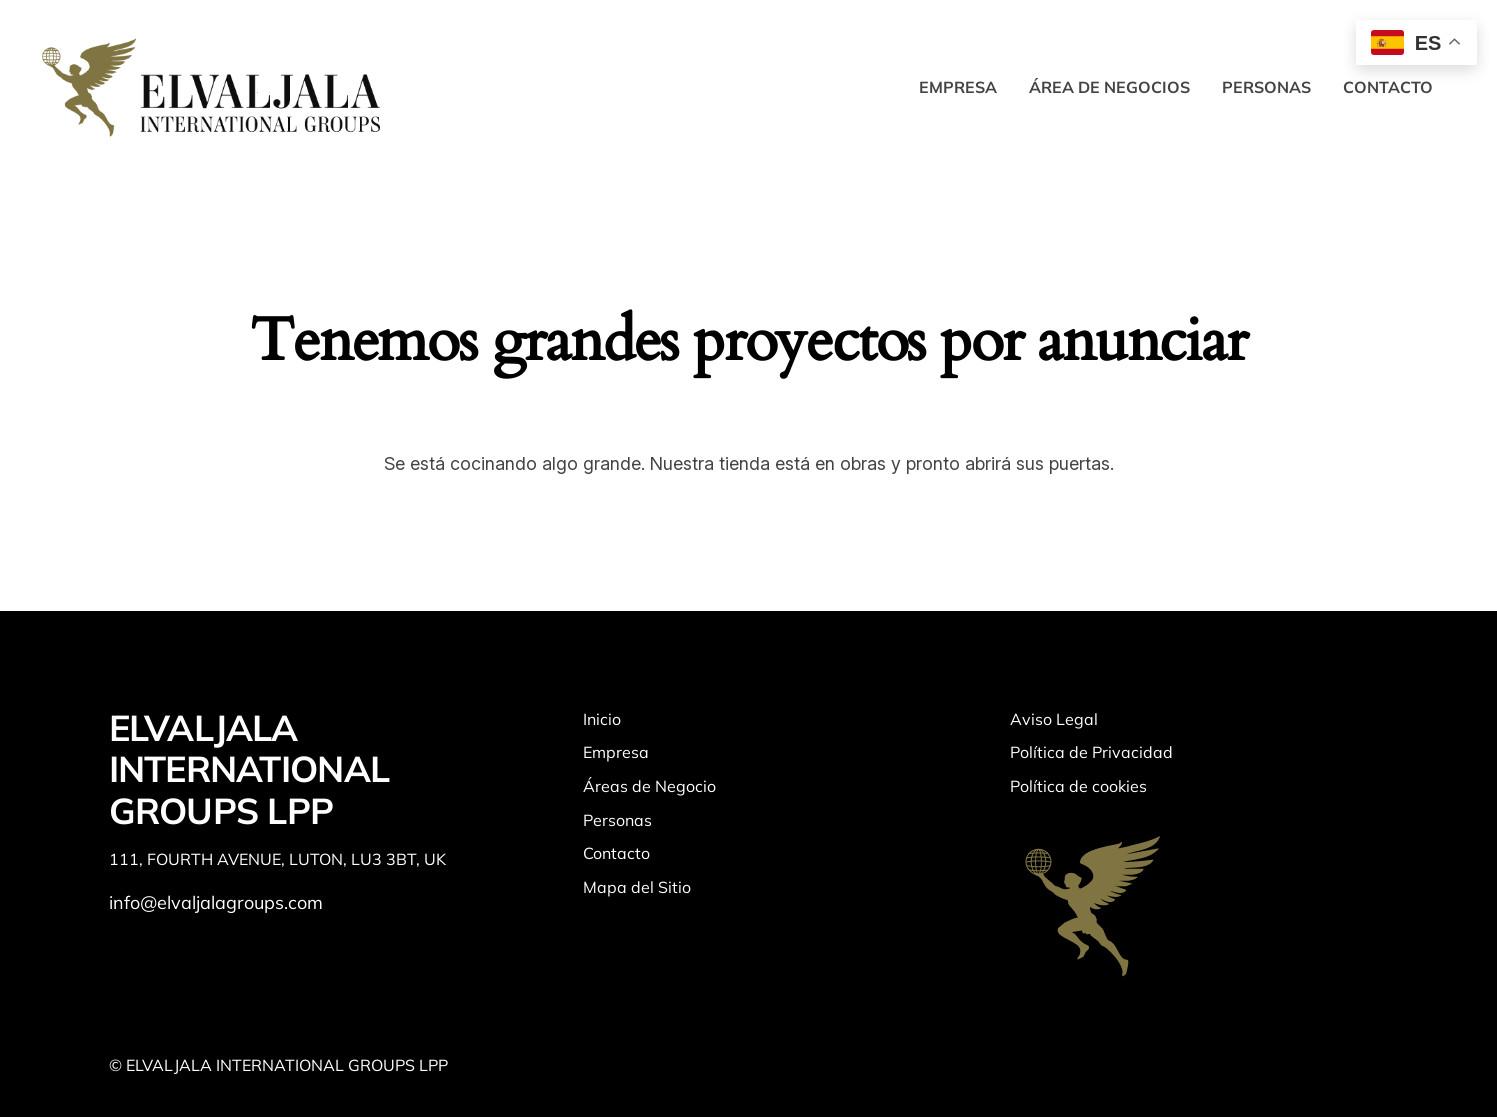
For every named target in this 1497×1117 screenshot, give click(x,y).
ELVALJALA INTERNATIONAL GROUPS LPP (249, 769)
